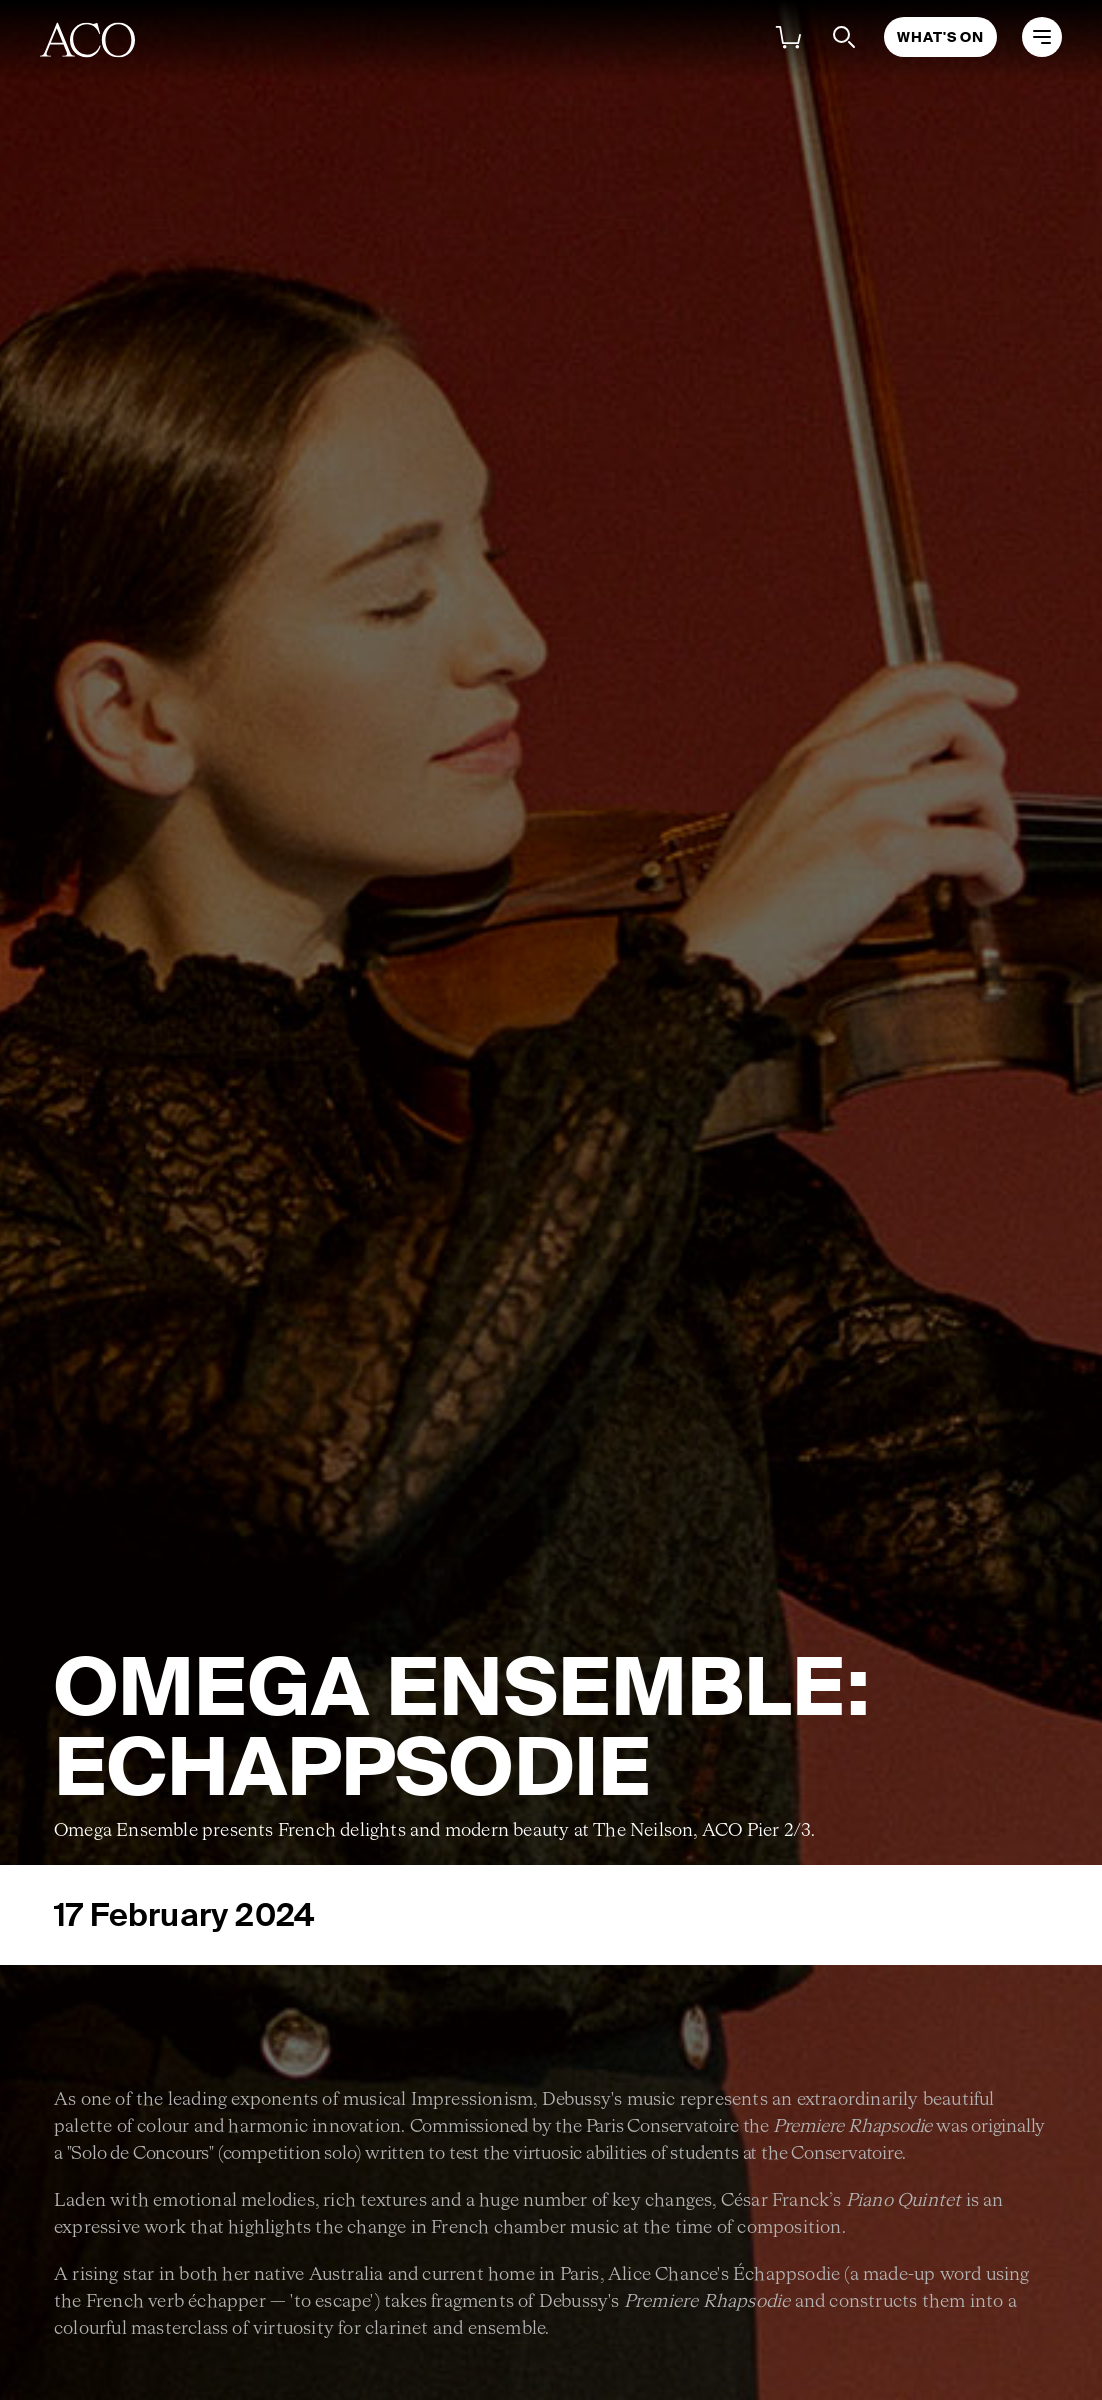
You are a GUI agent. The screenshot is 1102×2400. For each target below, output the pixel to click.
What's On (940, 37)
